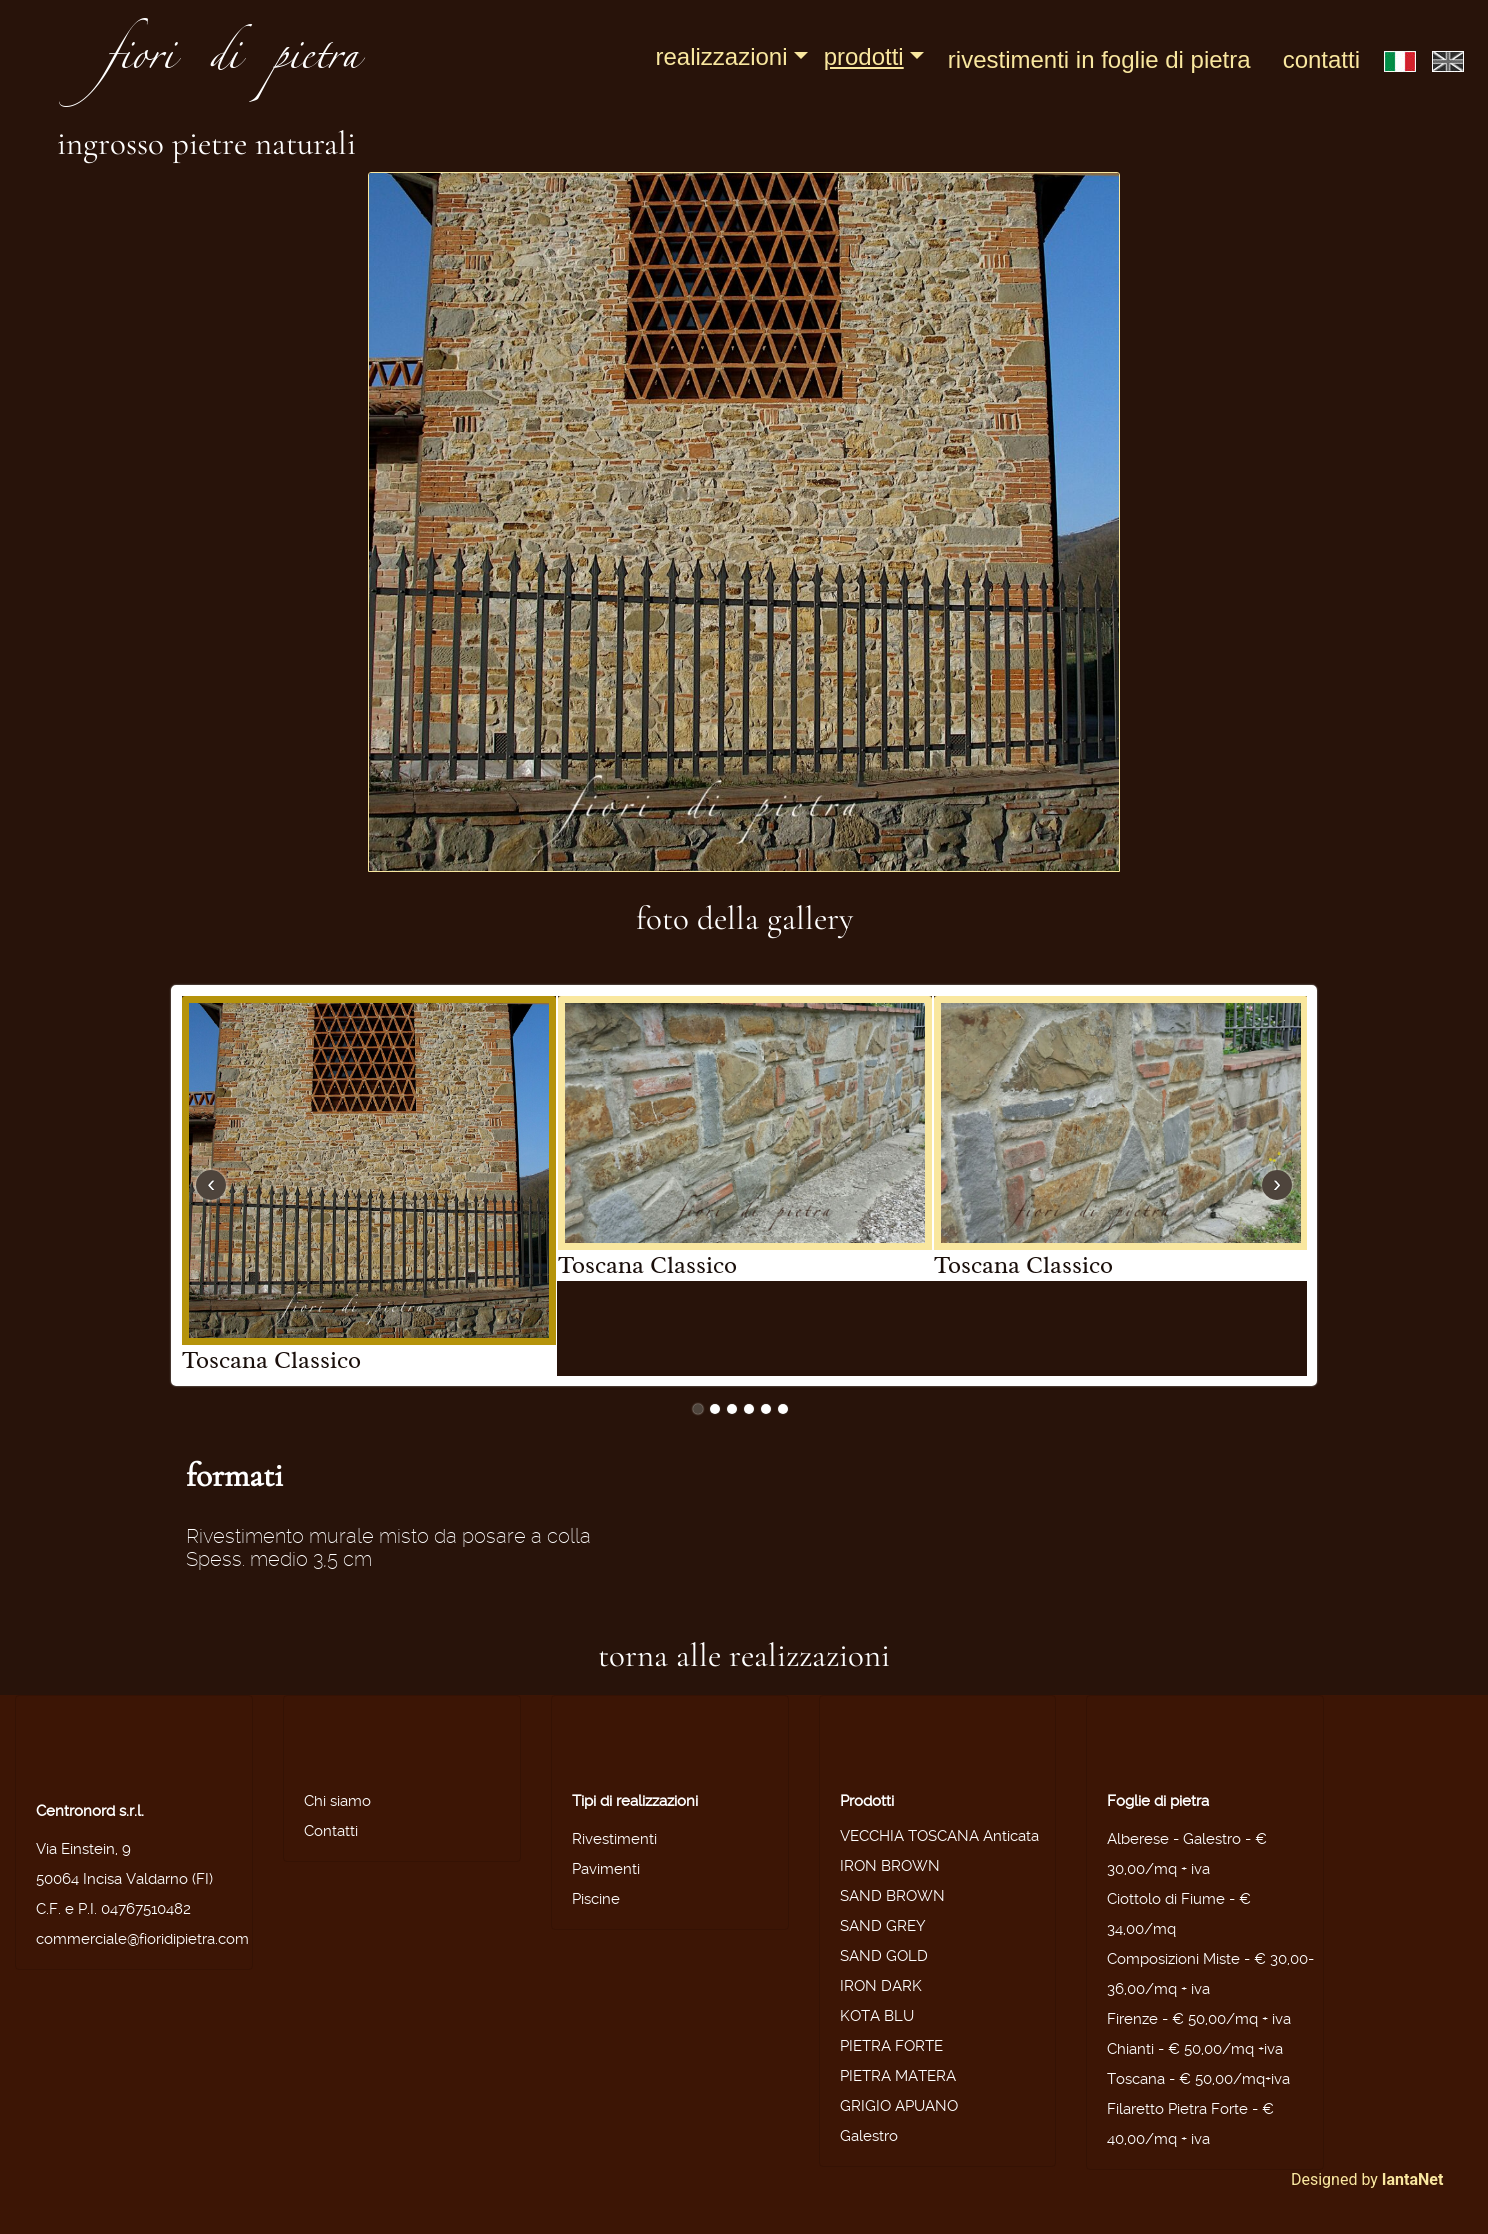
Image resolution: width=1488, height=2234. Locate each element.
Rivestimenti (614, 1839)
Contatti (1321, 59)
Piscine (596, 1899)
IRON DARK (881, 1986)
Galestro (869, 2136)
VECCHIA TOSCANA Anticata (939, 1836)
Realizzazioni (721, 56)
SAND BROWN (892, 1896)
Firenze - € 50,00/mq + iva (1199, 2019)
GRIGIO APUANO (899, 2106)
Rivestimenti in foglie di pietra (1099, 59)
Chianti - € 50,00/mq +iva (1195, 2049)
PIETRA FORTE (891, 2046)
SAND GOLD (884, 1956)
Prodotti (864, 56)
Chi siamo (337, 1801)
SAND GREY (883, 1926)
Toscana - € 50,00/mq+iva (1198, 2079)
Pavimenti (606, 1869)
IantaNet (1413, 2179)
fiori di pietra (232, 62)
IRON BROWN (890, 1866)
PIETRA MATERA (898, 2076)
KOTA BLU (877, 2016)
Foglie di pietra (1158, 1801)
